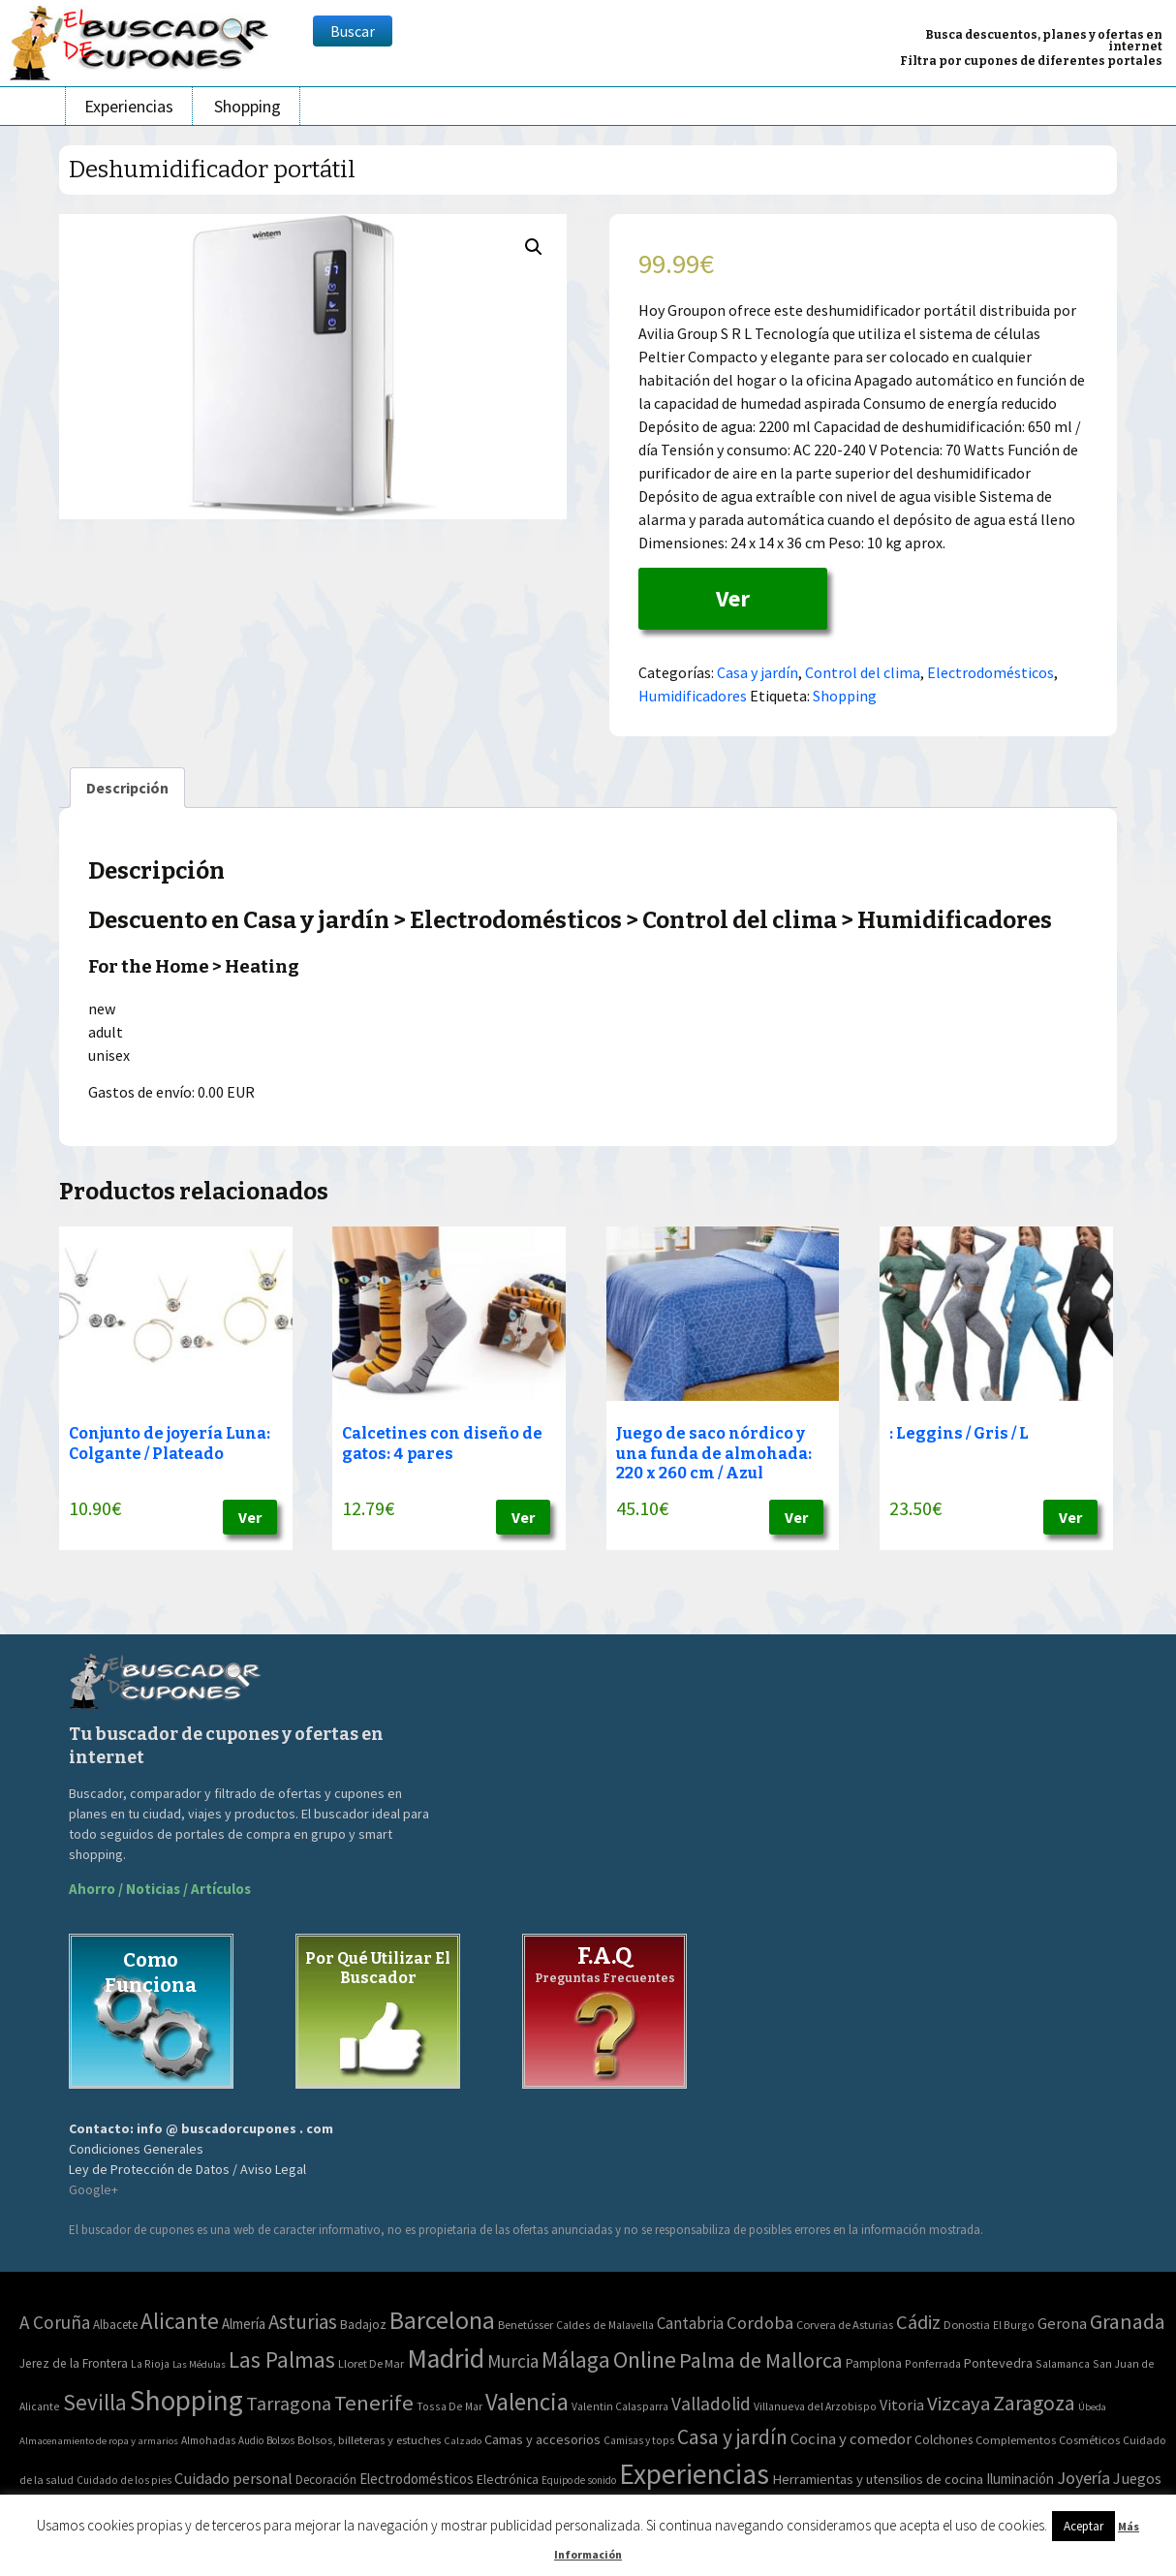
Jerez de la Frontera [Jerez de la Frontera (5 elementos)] (73, 2363)
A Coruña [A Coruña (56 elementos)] (54, 2322)
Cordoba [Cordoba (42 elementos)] (760, 2323)
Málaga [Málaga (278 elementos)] (576, 2359)
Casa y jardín (757, 672)
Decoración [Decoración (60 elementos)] (325, 2479)
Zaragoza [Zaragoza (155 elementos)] (1034, 2403)
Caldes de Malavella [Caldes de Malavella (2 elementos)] (605, 2324)
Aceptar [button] (1083, 2526)
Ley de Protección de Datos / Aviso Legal (187, 2169)
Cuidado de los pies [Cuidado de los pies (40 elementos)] (124, 2480)
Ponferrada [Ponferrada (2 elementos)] (933, 2363)
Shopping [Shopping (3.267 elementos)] (186, 2400)
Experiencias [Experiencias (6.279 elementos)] (694, 2474)
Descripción (127, 787)
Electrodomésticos (990, 672)
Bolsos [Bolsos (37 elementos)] (280, 2440)
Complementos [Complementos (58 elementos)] (1015, 2439)
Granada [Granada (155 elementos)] (1127, 2322)
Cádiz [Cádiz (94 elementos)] (918, 2322)
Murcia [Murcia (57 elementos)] (513, 2361)
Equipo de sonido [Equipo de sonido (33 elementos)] (579, 2480)
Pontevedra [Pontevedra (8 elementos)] (998, 2363)
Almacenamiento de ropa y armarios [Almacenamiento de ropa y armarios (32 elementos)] (98, 2440)
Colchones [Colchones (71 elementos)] (943, 2440)
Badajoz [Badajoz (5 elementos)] (363, 2324)
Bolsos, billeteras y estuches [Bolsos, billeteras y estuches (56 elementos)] (369, 2440)
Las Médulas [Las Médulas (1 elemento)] (199, 2364)
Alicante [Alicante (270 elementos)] (179, 2321)
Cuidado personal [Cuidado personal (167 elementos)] (233, 2478)
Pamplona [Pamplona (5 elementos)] (874, 2363)
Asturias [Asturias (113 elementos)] (302, 2322)
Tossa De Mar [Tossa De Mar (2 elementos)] (449, 2406)
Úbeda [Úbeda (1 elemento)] (1092, 2407)
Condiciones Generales (136, 2148)
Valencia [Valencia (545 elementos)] (527, 2402)
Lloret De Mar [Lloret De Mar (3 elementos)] (371, 2363)
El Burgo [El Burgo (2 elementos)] (1014, 2324)
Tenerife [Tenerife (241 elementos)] (374, 2402)
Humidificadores (692, 695)
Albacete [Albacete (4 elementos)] (115, 2324)
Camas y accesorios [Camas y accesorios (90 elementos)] (542, 2439)
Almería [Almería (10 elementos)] (243, 2323)
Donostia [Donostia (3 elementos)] (967, 2324)
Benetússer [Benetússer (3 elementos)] (525, 2324)
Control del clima (862, 672)
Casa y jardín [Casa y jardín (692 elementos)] (732, 2437)
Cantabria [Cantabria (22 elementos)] (690, 2323)
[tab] (127, 787)
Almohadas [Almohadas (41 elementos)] (208, 2440)
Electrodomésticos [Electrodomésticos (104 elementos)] (416, 2478)
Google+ (93, 2189)
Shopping (247, 106)
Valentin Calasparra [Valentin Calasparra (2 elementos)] (620, 2406)
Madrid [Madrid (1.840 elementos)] (445, 2358)
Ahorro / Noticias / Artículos (160, 1888)
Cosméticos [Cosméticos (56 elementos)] (1089, 2440)
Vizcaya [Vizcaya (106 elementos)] (958, 2403)
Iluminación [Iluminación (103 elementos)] (1020, 2478)
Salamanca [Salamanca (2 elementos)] (1063, 2363)
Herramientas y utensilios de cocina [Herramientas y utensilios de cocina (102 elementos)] (877, 2478)
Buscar (352, 31)
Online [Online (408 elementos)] (644, 2359)
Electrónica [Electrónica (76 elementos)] (508, 2479)
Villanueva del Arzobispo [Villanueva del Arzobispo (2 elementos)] (815, 2406)
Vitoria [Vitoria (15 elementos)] (902, 2404)
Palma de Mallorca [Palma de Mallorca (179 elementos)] (761, 2360)
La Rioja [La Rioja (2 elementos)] (150, 2363)
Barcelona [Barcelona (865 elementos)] (442, 2320)
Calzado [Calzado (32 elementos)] (462, 2440)
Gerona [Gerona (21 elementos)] (1062, 2323)
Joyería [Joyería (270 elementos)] (1083, 2478)
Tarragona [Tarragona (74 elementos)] (288, 2403)
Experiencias (128, 106)
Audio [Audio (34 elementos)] (250, 2440)
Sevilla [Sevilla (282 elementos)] (95, 2402)
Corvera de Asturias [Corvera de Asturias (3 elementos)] (844, 2324)
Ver (733, 598)
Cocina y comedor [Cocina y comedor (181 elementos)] (851, 2438)
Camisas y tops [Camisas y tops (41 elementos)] (638, 2440)
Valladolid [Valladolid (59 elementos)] (711, 2403)
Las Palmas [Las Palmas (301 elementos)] (282, 2359)
